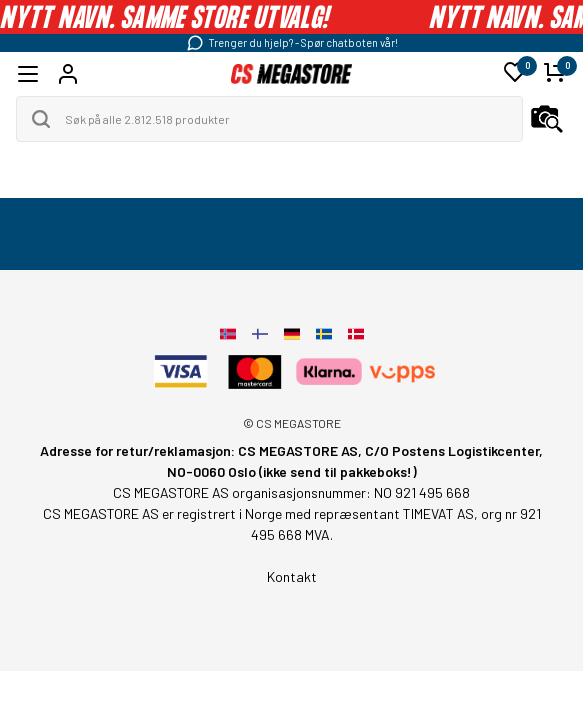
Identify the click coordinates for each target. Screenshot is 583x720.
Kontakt (292, 576)
